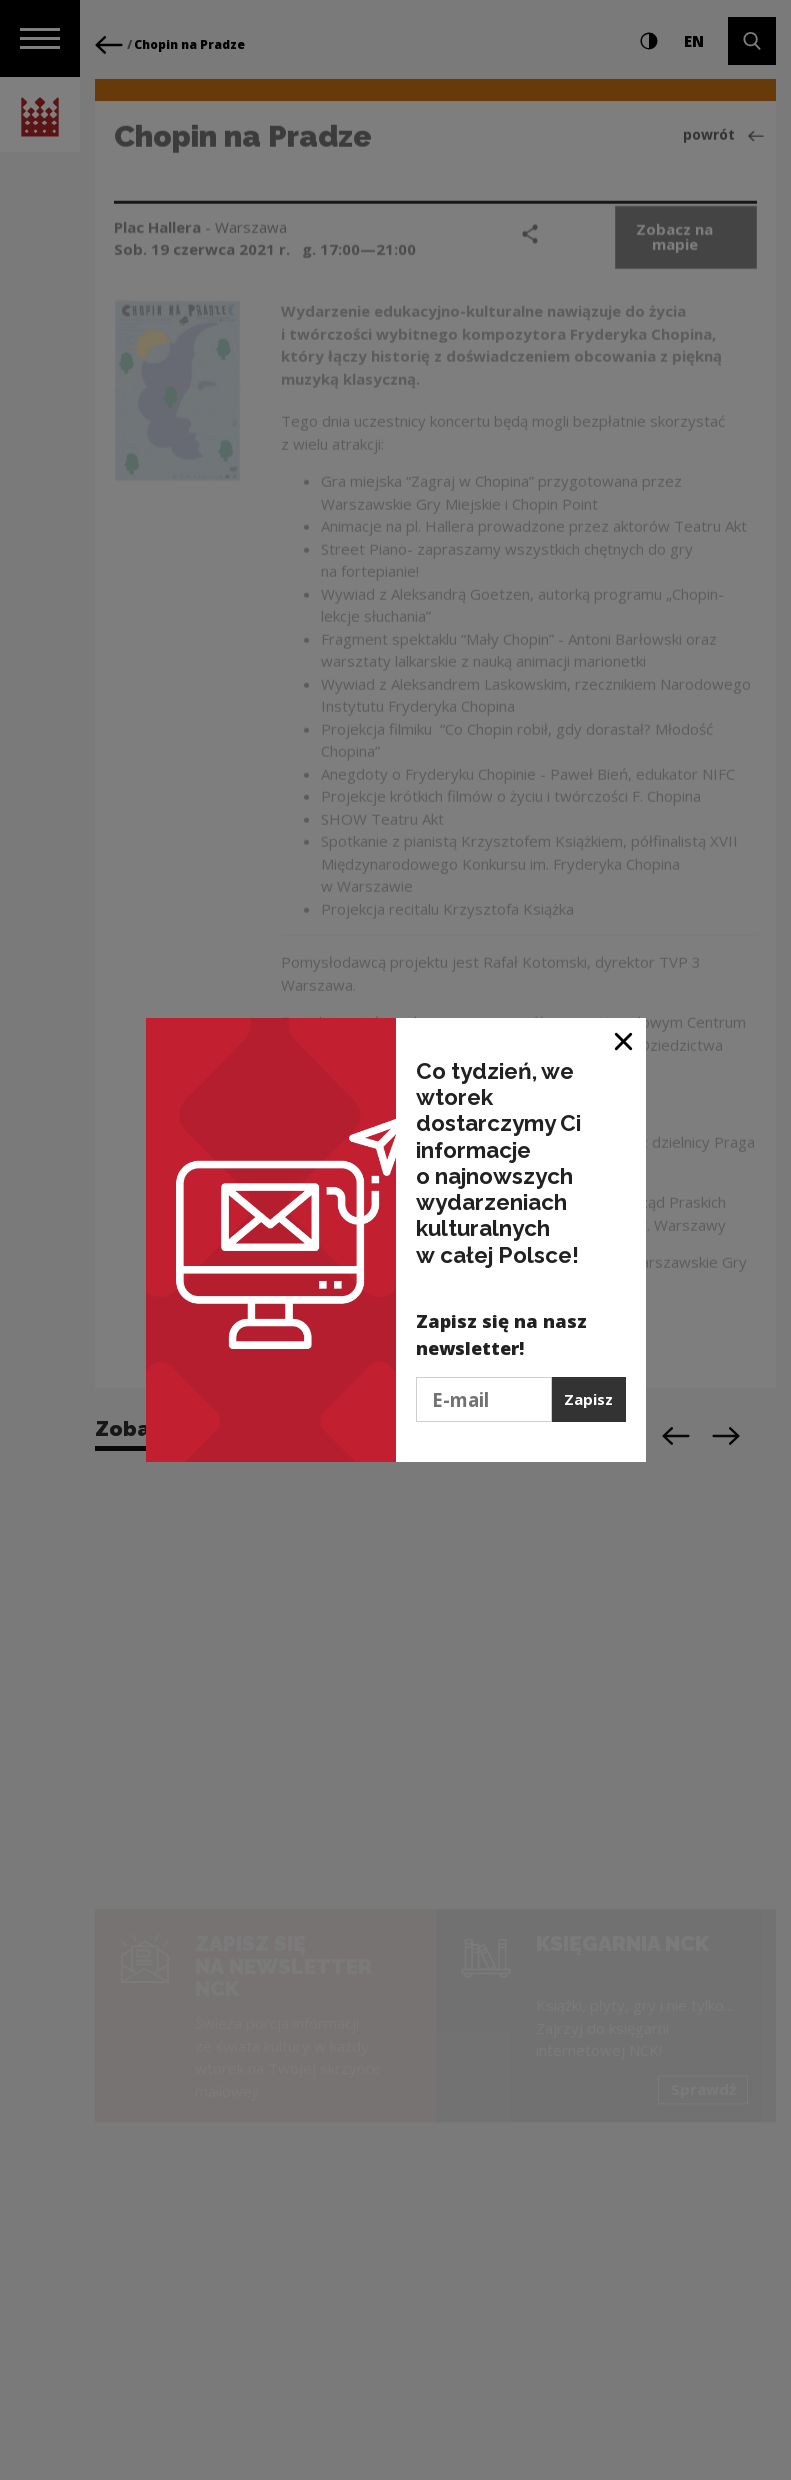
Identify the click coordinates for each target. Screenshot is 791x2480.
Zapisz (588, 1399)
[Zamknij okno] (624, 1040)
